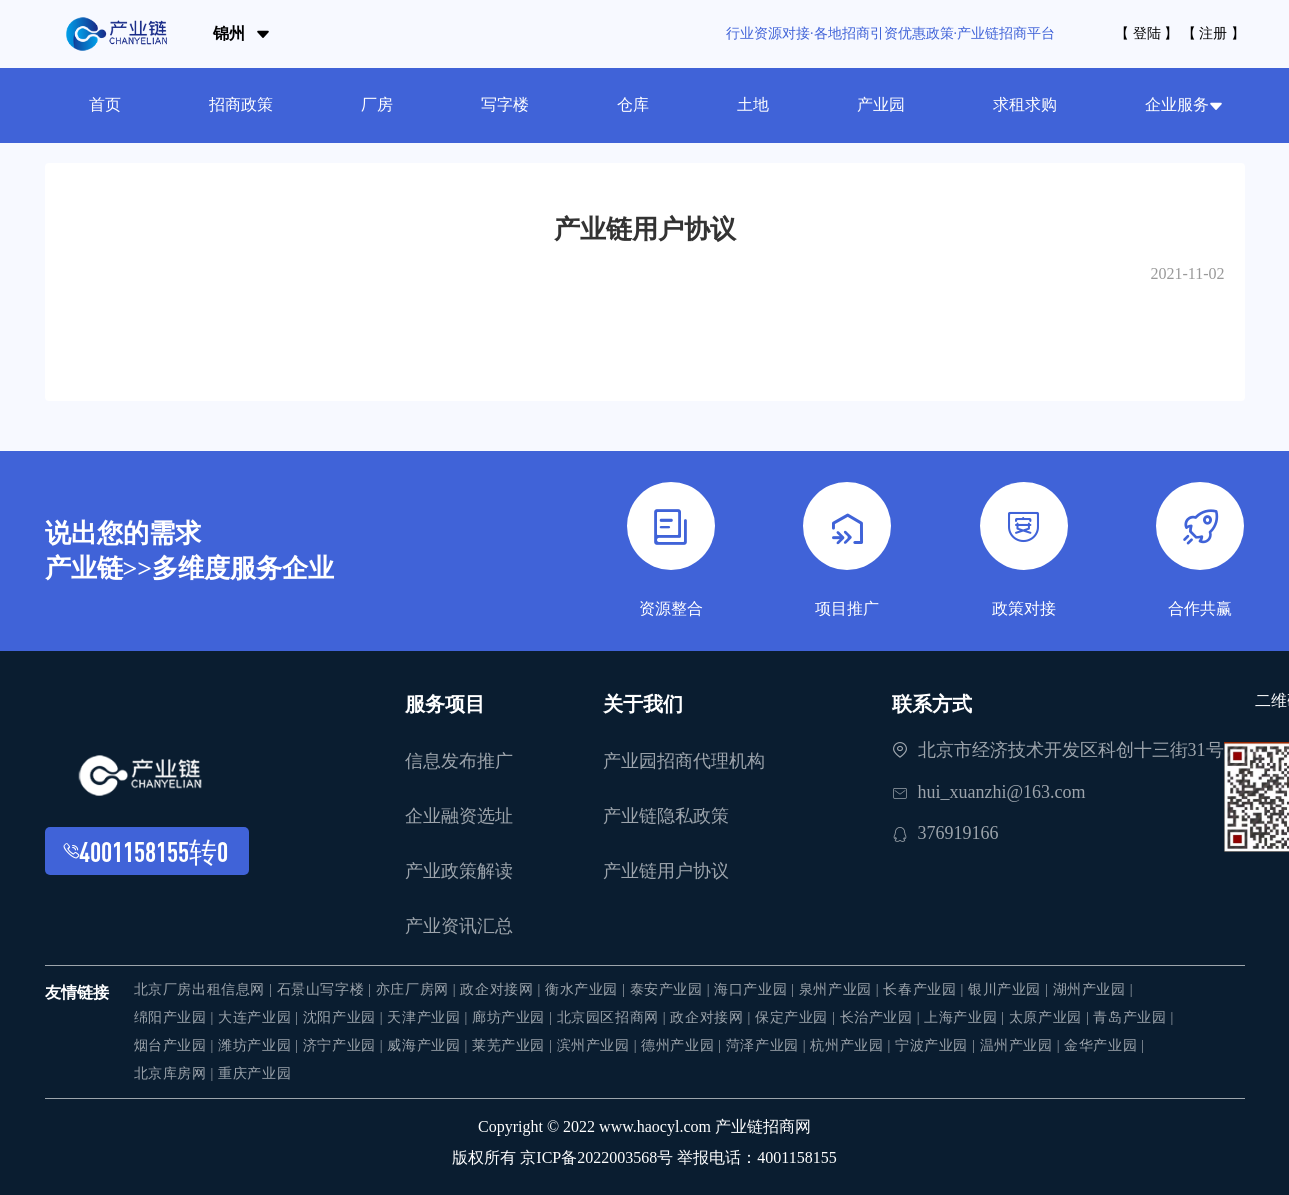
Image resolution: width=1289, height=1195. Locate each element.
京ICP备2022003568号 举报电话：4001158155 (678, 1157)
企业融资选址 (459, 816)
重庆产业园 (254, 1073)
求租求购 (1025, 104)
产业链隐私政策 (666, 816)
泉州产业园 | (841, 989)
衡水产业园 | (587, 989)
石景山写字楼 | (326, 989)
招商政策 (241, 104)
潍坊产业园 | (260, 1045)
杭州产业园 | (852, 1045)
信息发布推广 (459, 761)
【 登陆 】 (1146, 33)
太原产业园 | (1051, 1017)
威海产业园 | (429, 1045)
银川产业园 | (1010, 989)
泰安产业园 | (672, 989)
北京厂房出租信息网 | (205, 989)
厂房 (377, 104)
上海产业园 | (966, 1017)
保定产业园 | (797, 1017)
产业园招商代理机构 (684, 761)
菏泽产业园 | (768, 1045)
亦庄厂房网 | (418, 989)
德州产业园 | (683, 1045)
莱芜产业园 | (514, 1045)
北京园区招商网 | (614, 1017)
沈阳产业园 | (345, 1017)
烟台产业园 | (176, 1045)
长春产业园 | (925, 989)
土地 (753, 104)
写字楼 (505, 104)
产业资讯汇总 (459, 926)
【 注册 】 (1213, 33)
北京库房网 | (176, 1073)
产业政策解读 (459, 871)
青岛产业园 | (1133, 1017)
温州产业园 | (1022, 1045)
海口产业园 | (756, 989)
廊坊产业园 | (514, 1017)
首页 (105, 104)
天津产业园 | (429, 1017)
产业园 (881, 104)
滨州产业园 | (599, 1045)
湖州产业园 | (1093, 989)
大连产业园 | (260, 1017)
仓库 (633, 104)
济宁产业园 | (345, 1045)
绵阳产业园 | (176, 1017)
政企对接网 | (502, 989)
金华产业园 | (1104, 1045)
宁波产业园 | (937, 1045)
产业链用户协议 (666, 871)
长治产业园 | (882, 1017)
